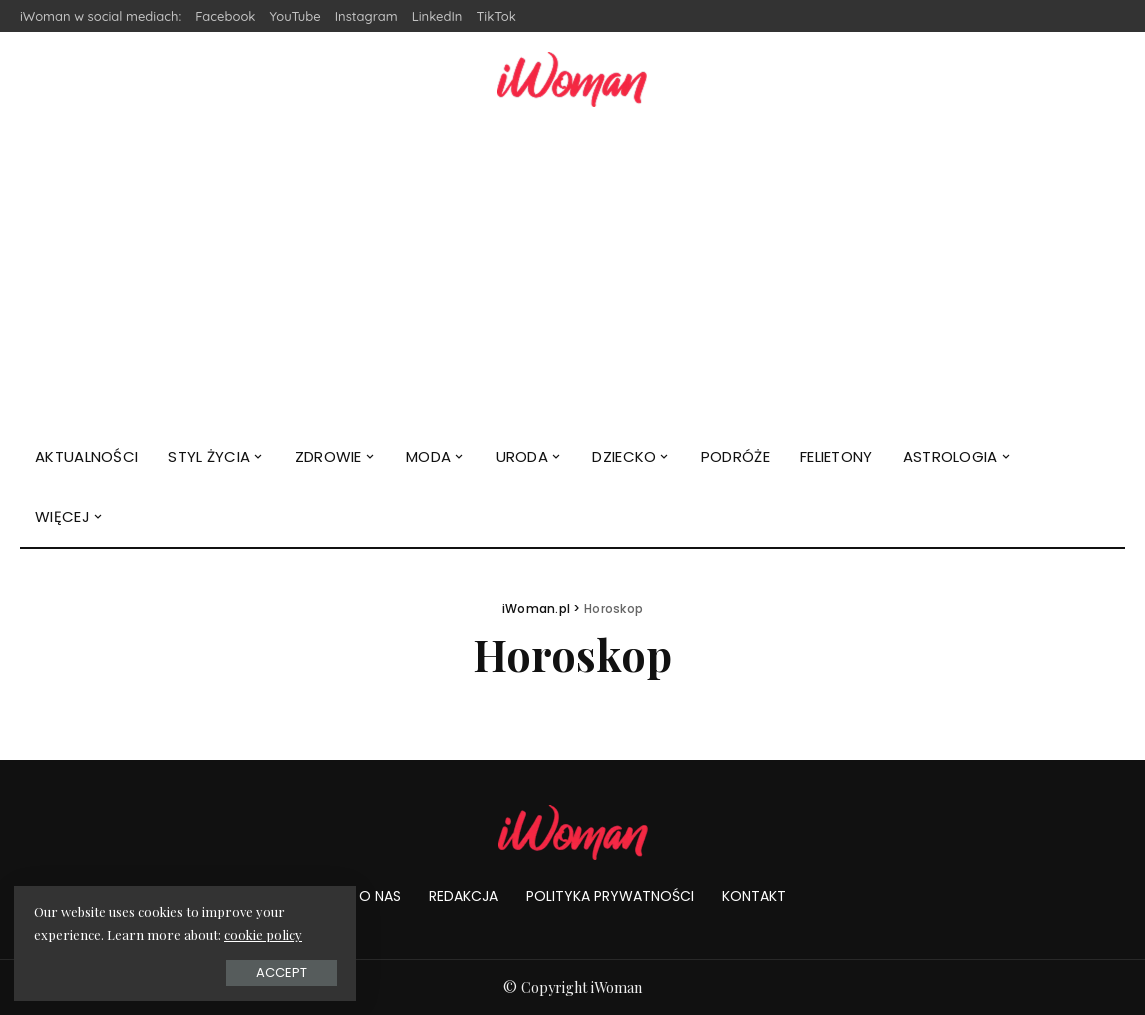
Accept (239, 971)
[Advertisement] (572, 277)
